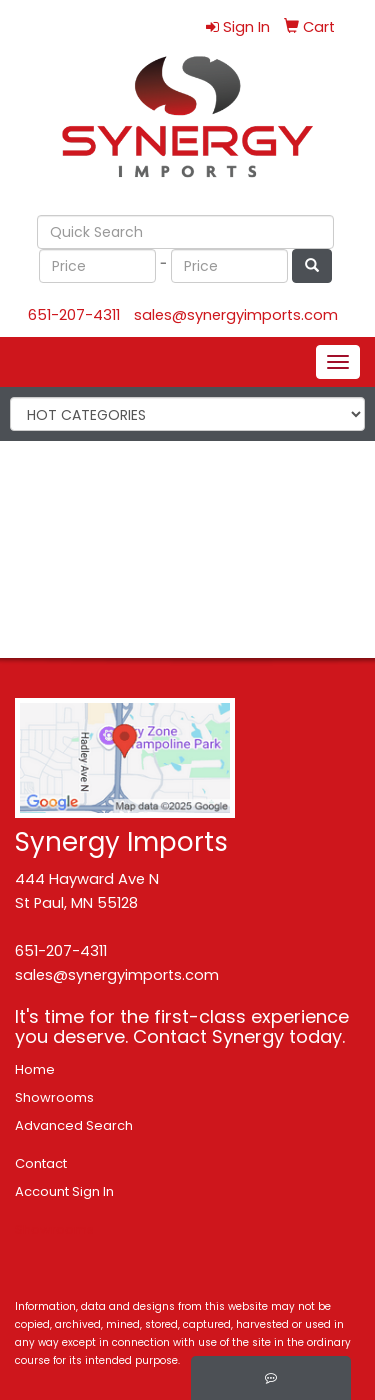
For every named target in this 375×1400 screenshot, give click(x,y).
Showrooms (54, 1097)
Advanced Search (74, 1125)
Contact (41, 1163)
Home (35, 1069)
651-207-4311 (74, 315)
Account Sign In (64, 1191)
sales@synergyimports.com (236, 315)
